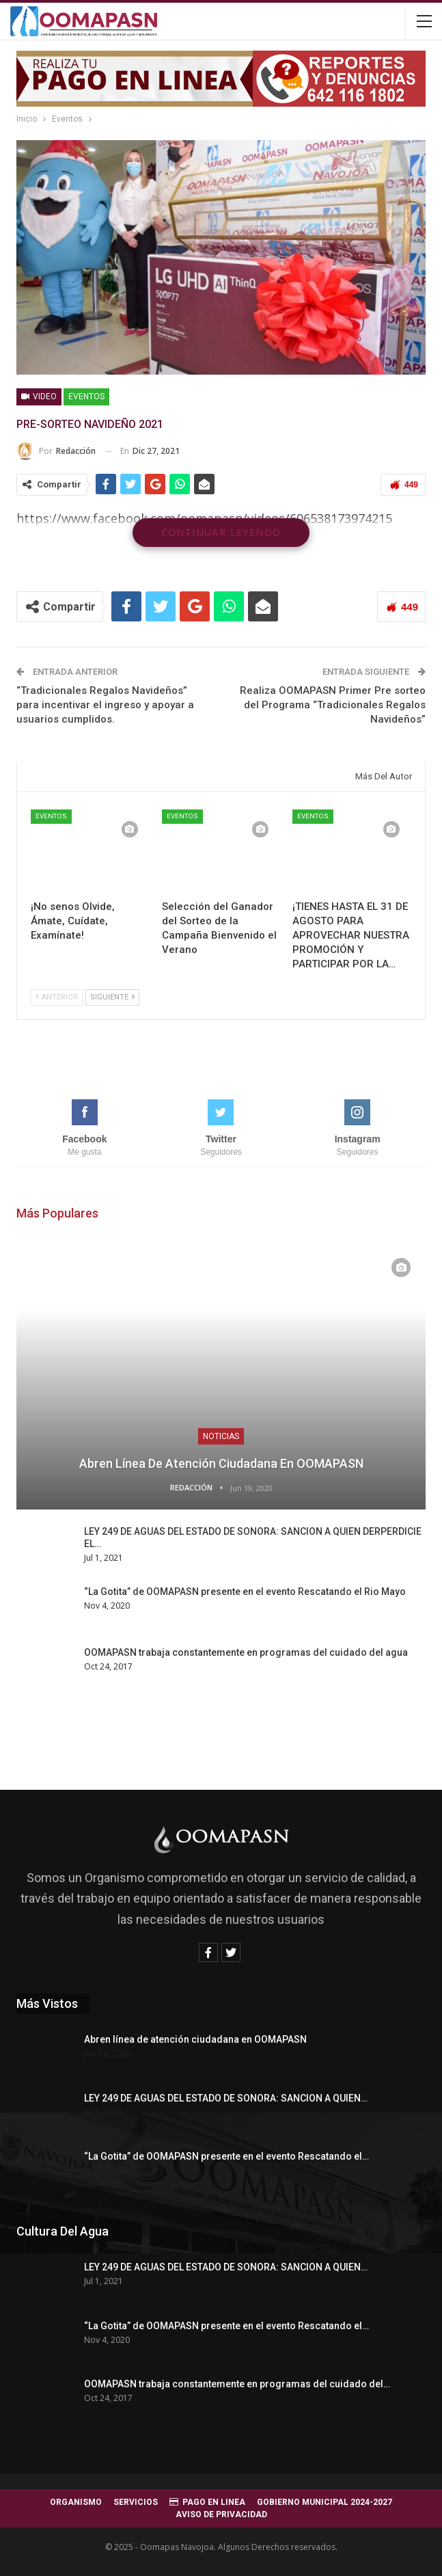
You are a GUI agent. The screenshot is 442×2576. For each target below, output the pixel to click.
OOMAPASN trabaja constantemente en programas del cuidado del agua (246, 1652)
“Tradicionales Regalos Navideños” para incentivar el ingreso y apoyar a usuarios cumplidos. (105, 704)
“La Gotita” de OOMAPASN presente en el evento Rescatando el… (226, 2156)
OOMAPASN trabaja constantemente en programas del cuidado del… (237, 2383)
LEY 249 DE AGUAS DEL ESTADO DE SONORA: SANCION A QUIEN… (226, 2098)
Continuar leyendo (221, 532)
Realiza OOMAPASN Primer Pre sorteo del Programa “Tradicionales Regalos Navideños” (333, 704)
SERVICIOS (135, 2502)
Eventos (86, 396)
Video (39, 396)
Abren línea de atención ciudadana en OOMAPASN (221, 1463)
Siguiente (112, 997)
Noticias (221, 1436)
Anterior (57, 997)
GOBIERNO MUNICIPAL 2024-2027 (324, 2502)
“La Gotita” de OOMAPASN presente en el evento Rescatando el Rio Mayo (245, 1591)
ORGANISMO (76, 2502)
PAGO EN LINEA (207, 2502)
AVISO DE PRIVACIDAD (221, 2514)
